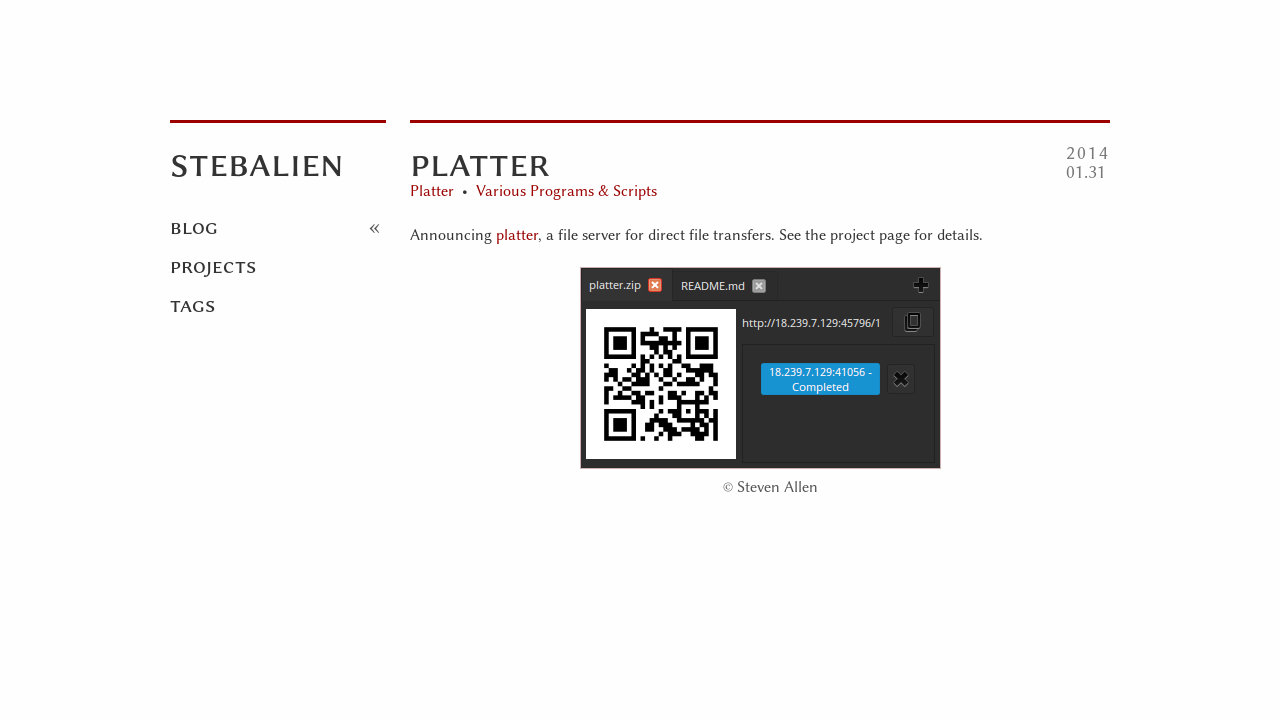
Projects (213, 265)
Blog (194, 226)
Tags (192, 304)
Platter (432, 191)
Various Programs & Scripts (566, 191)
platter (517, 235)
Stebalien (257, 162)
